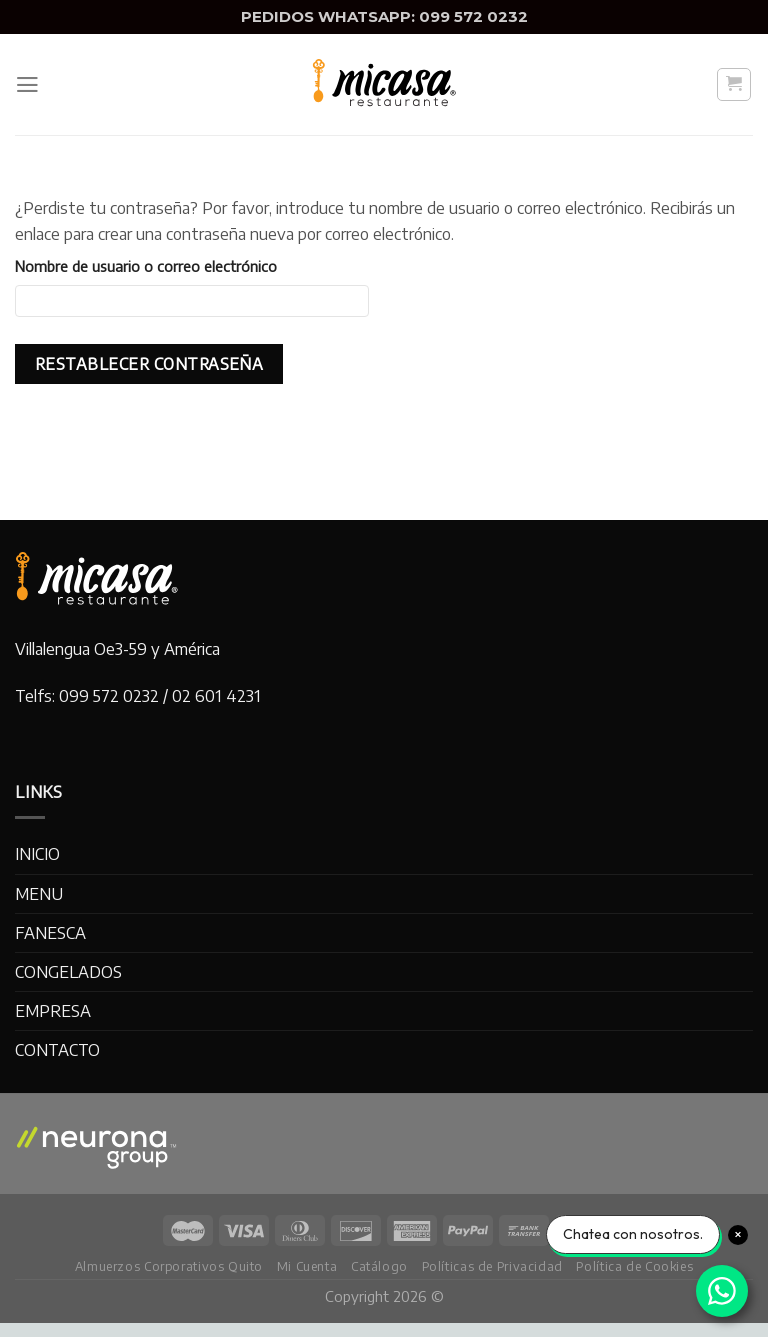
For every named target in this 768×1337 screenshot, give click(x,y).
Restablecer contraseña (149, 363)
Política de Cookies (634, 1266)
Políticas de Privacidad (492, 1266)
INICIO (37, 853)
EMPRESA (53, 1010)
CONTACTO (57, 1049)
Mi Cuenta (307, 1266)
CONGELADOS (68, 971)
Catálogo (379, 1266)
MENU (39, 893)
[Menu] (27, 85)
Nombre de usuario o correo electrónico (146, 266)
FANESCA (50, 932)
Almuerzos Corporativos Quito (169, 1266)
